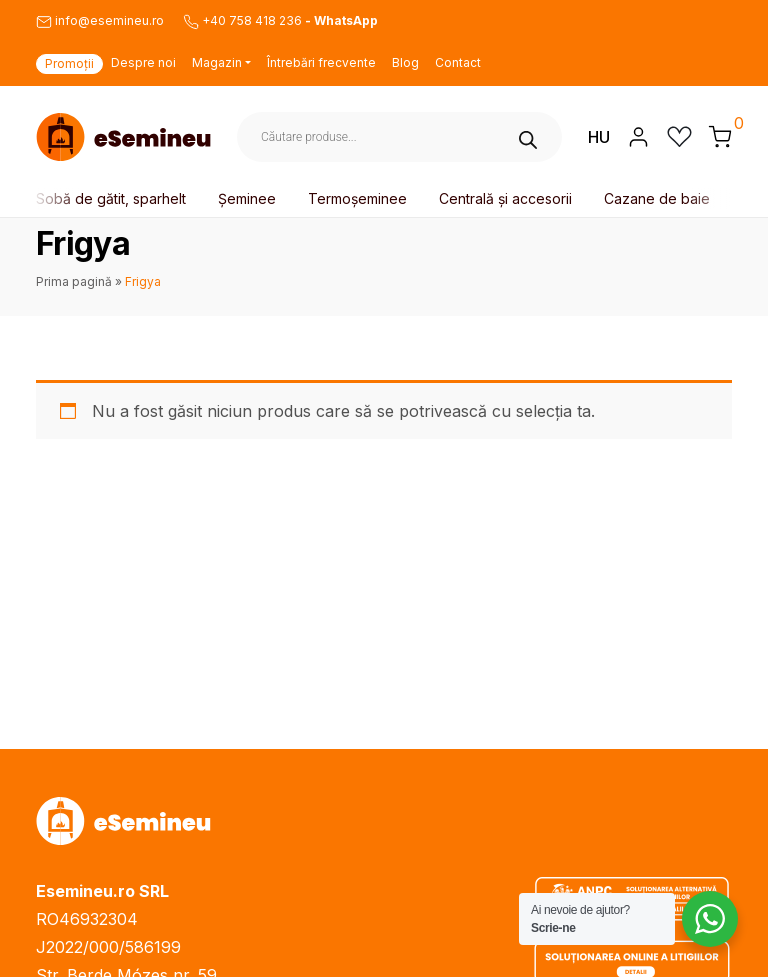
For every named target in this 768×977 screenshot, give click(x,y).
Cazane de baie (659, 198)
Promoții (69, 63)
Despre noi (143, 62)
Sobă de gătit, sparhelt (113, 198)
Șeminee (249, 198)
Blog (405, 62)
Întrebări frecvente (321, 62)
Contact (458, 62)
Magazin (217, 62)
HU (599, 137)
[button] (720, 136)
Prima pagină (74, 281)
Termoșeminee (359, 198)
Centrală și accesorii (507, 198)
